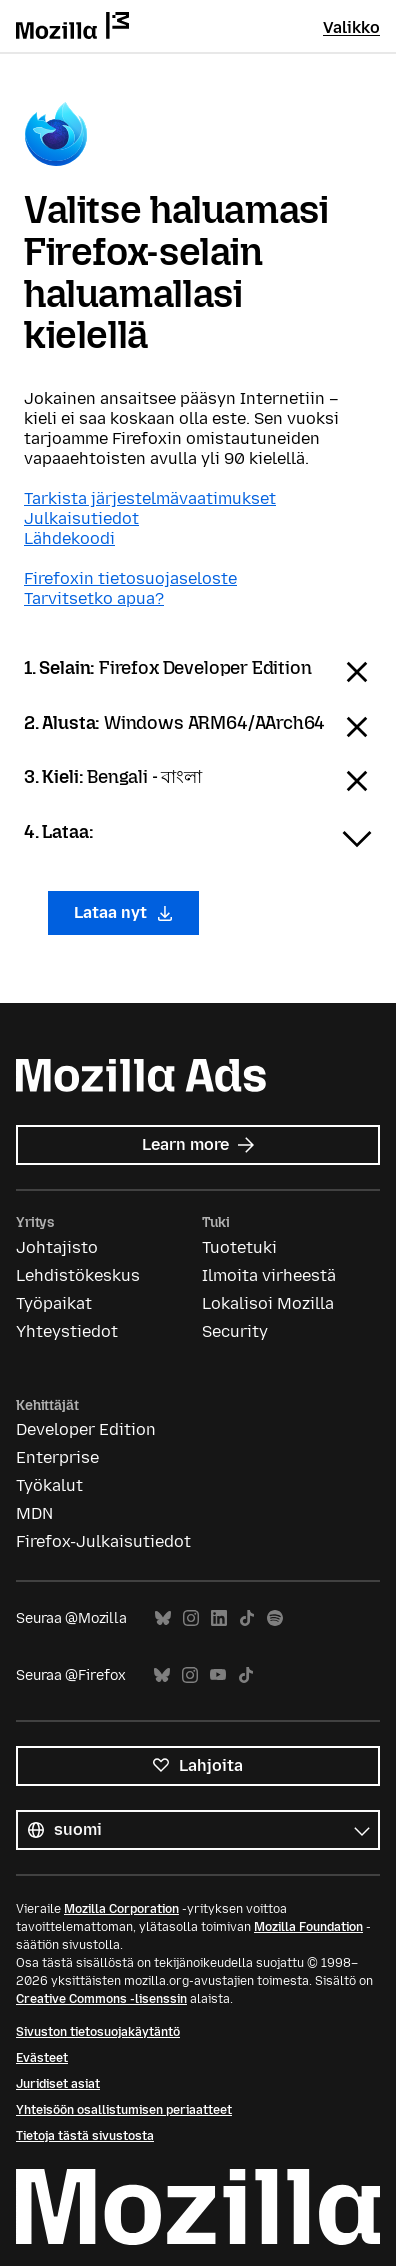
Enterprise (57, 1457)
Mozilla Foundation (308, 1927)
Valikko (351, 27)
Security (235, 1331)
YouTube (218, 1675)
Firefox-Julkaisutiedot (103, 1541)
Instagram (191, 1618)
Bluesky (163, 1618)
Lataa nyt (123, 912)
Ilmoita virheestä (269, 1275)
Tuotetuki (239, 1247)
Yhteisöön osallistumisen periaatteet (124, 2110)
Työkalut (49, 1485)
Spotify (275, 1618)
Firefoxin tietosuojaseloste (130, 578)
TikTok (247, 1618)
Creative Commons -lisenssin (101, 1999)
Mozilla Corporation (121, 1909)
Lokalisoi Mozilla (268, 1303)
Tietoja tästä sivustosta (85, 2136)
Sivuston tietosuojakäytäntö (98, 2032)
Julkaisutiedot (81, 518)
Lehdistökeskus (78, 1275)
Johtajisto (57, 1247)
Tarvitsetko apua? (94, 598)
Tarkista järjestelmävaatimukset (150, 498)
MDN (34, 1513)
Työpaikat (54, 1303)
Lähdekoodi (69, 538)
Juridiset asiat (58, 2084)
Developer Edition (86, 1429)
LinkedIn (219, 1618)
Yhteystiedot (67, 1331)
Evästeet (42, 2058)
